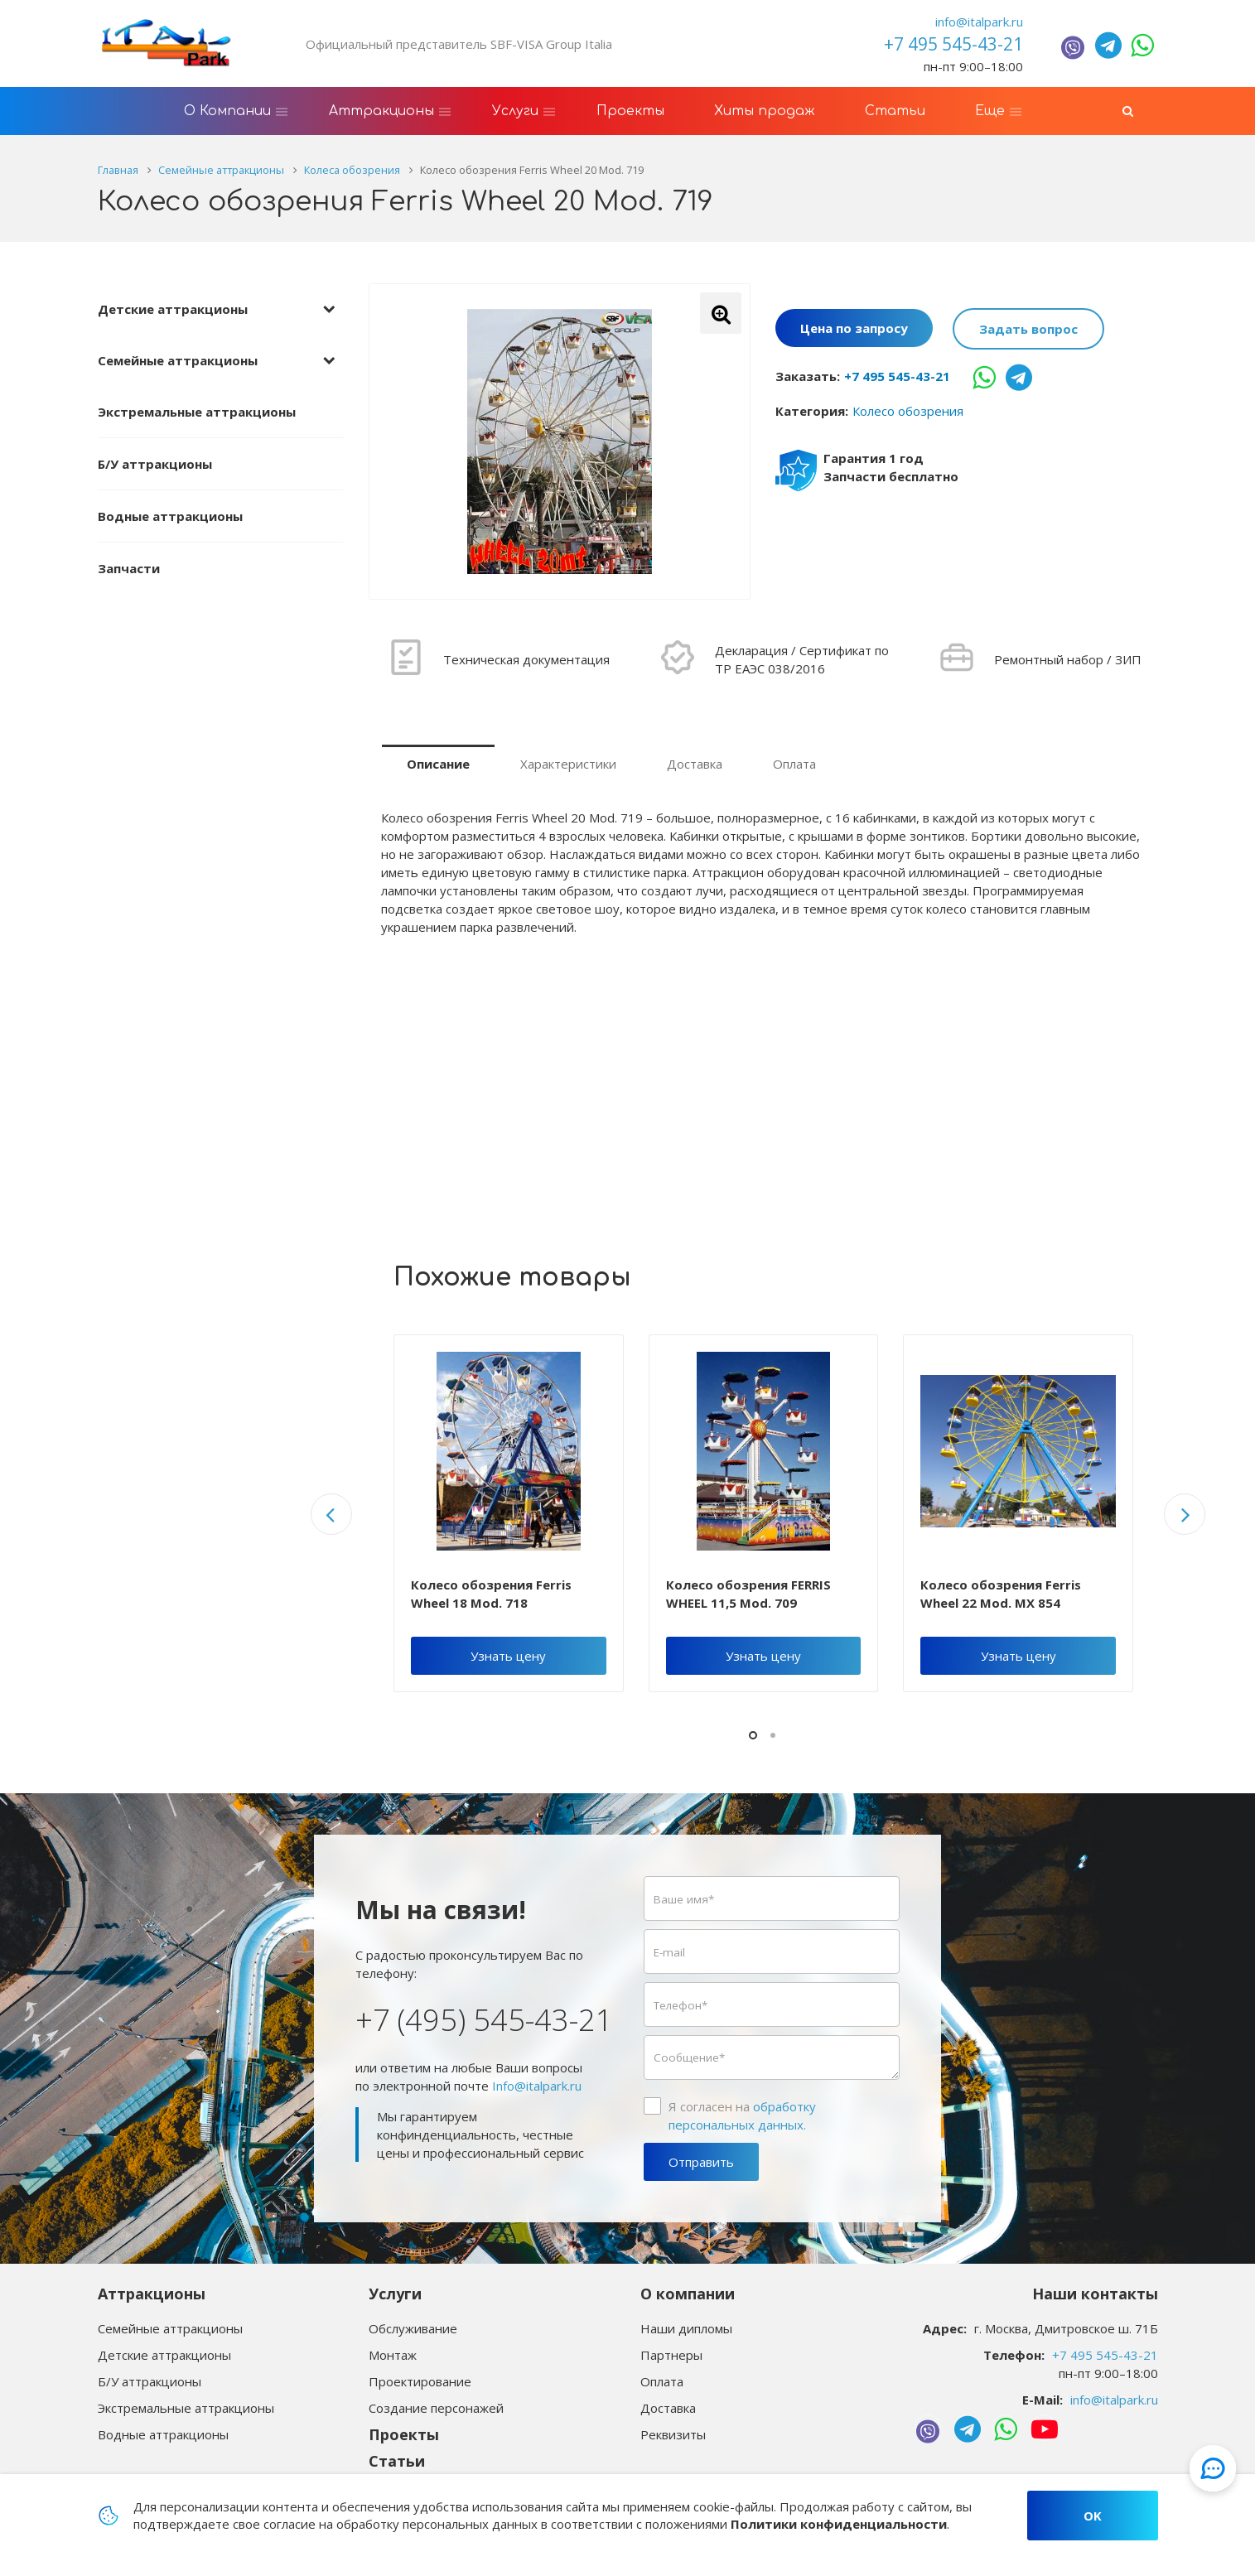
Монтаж (393, 2355)
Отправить (701, 2162)
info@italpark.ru (979, 21)
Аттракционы (151, 2293)
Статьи (397, 2461)
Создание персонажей (436, 2408)
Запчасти (129, 568)
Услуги (395, 2293)
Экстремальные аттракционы (197, 411)
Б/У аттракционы (155, 464)
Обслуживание (413, 2328)
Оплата (794, 763)
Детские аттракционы (173, 309)
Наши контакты (1095, 2293)
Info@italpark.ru (537, 2085)
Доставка (694, 763)
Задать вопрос (1028, 329)
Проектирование (420, 2381)
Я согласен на (742, 2115)
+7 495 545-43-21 (897, 376)
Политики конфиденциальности (839, 2524)
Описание (438, 763)
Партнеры (671, 2355)
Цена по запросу (854, 329)
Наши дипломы (686, 2328)
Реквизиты (673, 2434)
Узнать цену (508, 1655)
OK (1093, 2515)
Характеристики (568, 763)
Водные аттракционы (170, 516)
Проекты (404, 2434)
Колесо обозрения (907, 411)
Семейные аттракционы (178, 360)
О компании (687, 2293)
